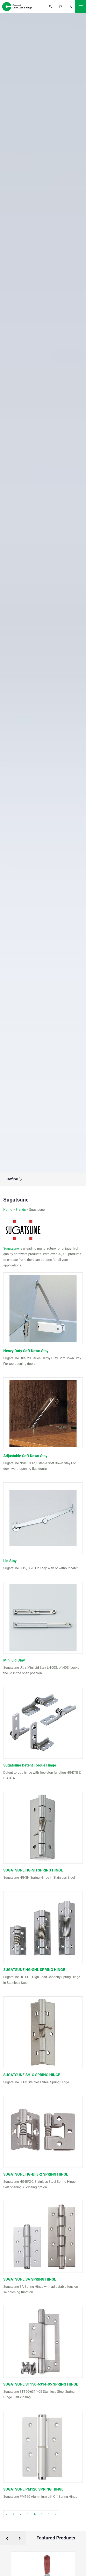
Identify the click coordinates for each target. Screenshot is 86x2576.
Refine (14, 1179)
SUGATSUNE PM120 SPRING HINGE (33, 2489)
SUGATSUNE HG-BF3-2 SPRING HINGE (35, 2174)
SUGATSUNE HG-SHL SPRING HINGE (34, 1969)
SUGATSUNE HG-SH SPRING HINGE (33, 1870)
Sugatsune (11, 1248)
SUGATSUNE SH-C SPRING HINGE (31, 2075)
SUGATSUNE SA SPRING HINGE (29, 2279)
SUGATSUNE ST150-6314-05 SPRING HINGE (40, 2384)
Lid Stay (10, 1561)
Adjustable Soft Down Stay (25, 1456)
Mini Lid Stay (14, 1660)
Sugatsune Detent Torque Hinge (29, 1765)
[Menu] (80, 6)
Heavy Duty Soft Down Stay (26, 1351)
